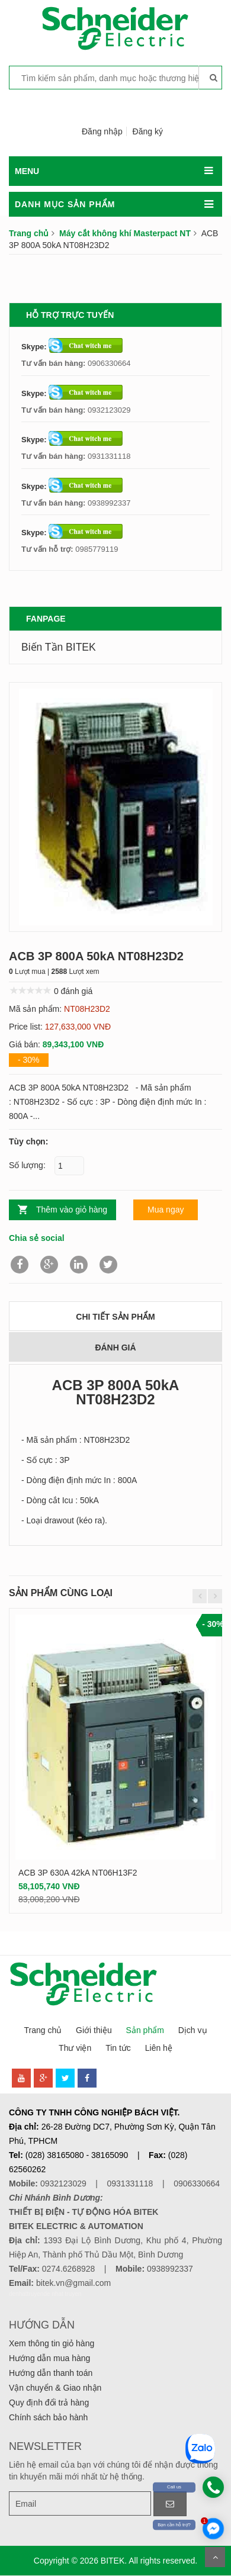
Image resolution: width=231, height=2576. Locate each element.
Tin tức (118, 2048)
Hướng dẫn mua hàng (49, 2358)
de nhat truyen (62, 2294)
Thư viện (75, 2048)
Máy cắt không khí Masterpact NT (125, 233)
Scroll (215, 2557)
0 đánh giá (73, 991)
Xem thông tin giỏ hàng (51, 2343)
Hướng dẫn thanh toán (50, 2373)
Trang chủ (29, 233)
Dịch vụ (192, 2030)
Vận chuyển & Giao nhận (55, 2387)
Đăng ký (148, 131)
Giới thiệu (94, 2030)
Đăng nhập (102, 131)
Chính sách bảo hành (48, 2417)
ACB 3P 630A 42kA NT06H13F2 (77, 1872)
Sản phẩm (145, 2030)
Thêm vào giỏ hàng (71, 1209)
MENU (27, 171)
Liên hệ (158, 2048)
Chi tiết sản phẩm (115, 1316)
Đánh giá (115, 1347)
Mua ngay (165, 1209)
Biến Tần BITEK (58, 647)
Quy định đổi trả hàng (49, 2402)
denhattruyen (26, 2294)
